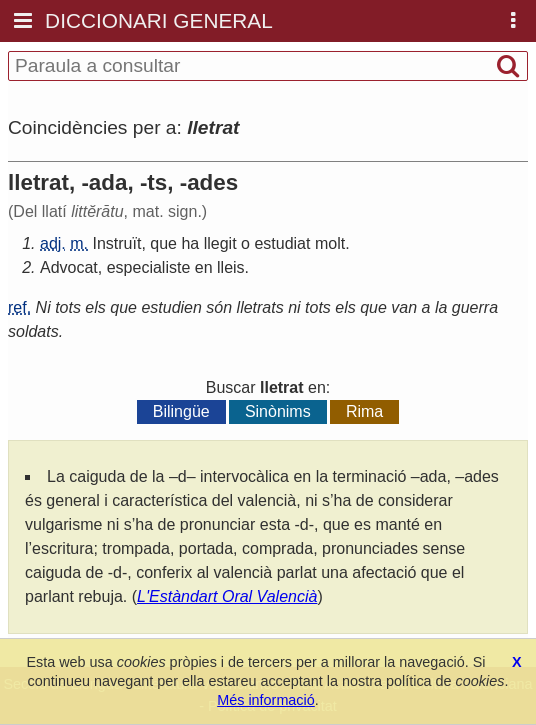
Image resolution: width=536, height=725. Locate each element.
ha (190, 243)
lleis (231, 267)
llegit (220, 243)
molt (330, 243)
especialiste (149, 267)
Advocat (69, 267)
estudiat (282, 243)
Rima (364, 411)
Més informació (266, 700)
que (163, 243)
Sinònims (278, 411)
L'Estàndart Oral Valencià (227, 596)
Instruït (116, 243)
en (204, 267)
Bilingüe (181, 411)
